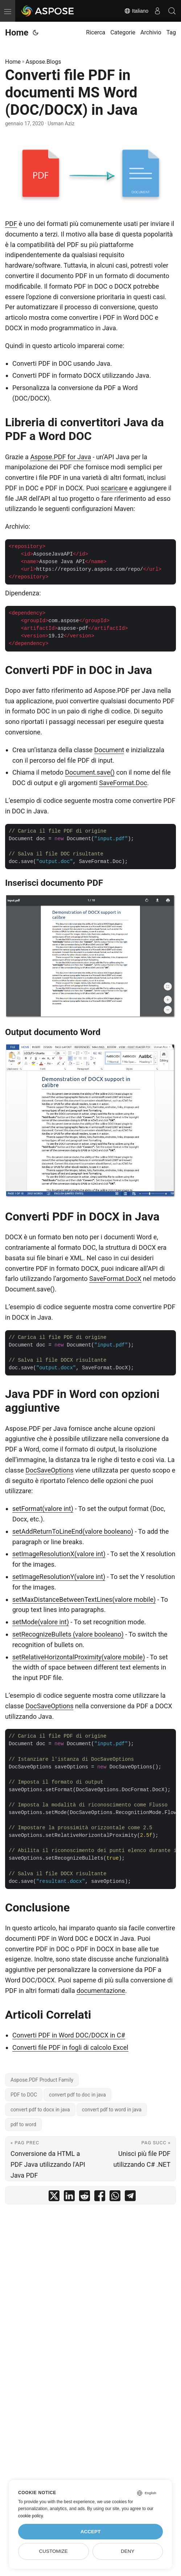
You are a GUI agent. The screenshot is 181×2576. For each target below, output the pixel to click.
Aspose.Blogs (43, 61)
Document (109, 750)
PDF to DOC (24, 2095)
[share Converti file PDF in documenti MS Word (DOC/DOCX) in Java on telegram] (130, 2197)
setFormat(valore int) (42, 1508)
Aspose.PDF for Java (60, 457)
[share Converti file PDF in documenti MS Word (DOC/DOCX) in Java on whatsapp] (115, 2197)
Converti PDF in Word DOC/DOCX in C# (68, 2035)
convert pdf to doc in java (77, 2095)
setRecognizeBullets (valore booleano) (68, 1634)
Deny (128, 2551)
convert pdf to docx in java (40, 2109)
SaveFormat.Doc (123, 783)
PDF (11, 223)
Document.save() (90, 772)
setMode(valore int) (40, 1622)
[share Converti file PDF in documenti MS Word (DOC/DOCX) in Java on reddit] (84, 2197)
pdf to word (23, 2124)
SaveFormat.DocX (115, 1278)
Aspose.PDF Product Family (42, 2080)
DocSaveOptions (49, 1470)
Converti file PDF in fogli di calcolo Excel (70, 2047)
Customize (53, 2551)
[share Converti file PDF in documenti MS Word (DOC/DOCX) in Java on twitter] (54, 2197)
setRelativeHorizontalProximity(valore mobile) (78, 1657)
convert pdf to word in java (112, 2109)
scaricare (114, 488)
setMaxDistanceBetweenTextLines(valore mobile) (84, 1599)
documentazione (101, 1990)
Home (16, 33)
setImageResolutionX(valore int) (59, 1554)
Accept (91, 2531)
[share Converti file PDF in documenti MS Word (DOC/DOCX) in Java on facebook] (99, 2197)
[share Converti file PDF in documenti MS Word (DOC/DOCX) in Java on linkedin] (69, 2197)
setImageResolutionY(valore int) (58, 1576)
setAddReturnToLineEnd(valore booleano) (72, 1531)
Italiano (136, 11)
